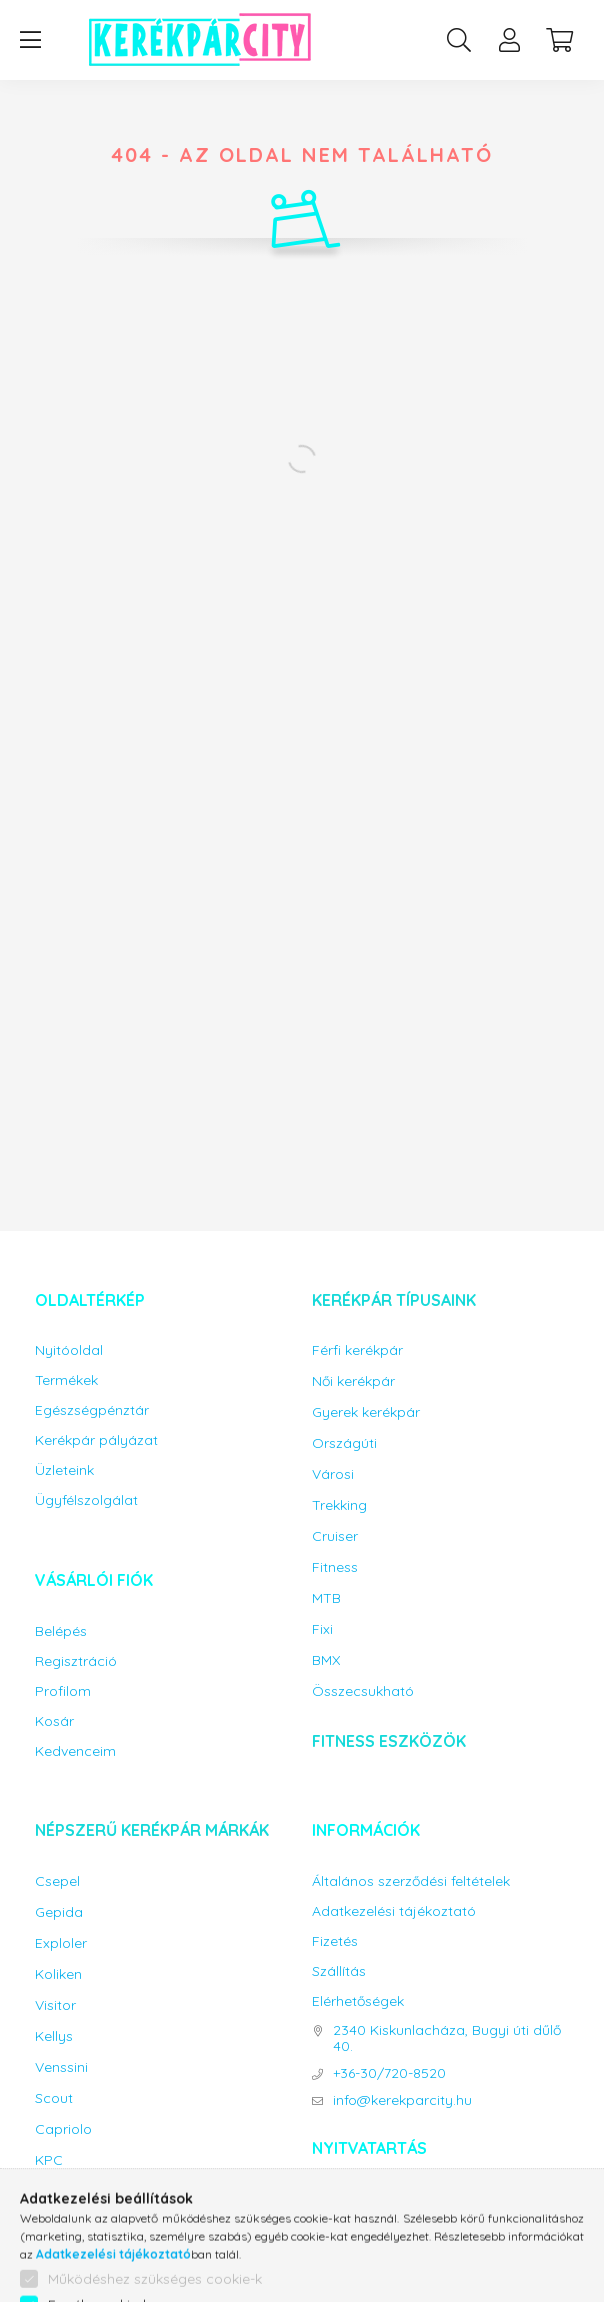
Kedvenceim (75, 1751)
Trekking (339, 1505)
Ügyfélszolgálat (86, 1500)
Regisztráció (76, 1661)
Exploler (61, 1943)
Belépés (61, 1631)
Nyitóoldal (69, 1350)
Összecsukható (363, 1691)
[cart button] (559, 40)
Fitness (335, 1567)
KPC (49, 2160)
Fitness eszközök (389, 1741)
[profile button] (509, 40)
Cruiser (335, 1536)
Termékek (66, 1380)
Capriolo (63, 2129)
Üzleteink (64, 1470)
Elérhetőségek (358, 2001)
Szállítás (339, 1971)
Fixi (322, 1629)
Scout (54, 2098)
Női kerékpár (353, 1381)
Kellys (54, 2036)
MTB (326, 1598)
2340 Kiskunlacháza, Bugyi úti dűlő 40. (447, 2039)
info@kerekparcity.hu (402, 2100)
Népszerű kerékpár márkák (152, 1830)
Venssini (61, 2067)
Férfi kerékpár (357, 1350)
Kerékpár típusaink (394, 1300)
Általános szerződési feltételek (411, 1881)
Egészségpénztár (92, 1410)
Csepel (57, 1881)
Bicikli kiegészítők (113, 2210)
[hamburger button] (30, 40)
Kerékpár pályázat (96, 1440)
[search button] (459, 40)
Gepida (59, 1912)
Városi (333, 1474)
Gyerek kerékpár (366, 1412)
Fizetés (335, 1941)
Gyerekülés (71, 2260)
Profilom (63, 1691)
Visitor (55, 2005)
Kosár (54, 1721)
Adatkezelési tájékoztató (394, 1911)
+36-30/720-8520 (389, 2073)
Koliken (58, 1974)
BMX (326, 1660)
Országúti (344, 1443)
